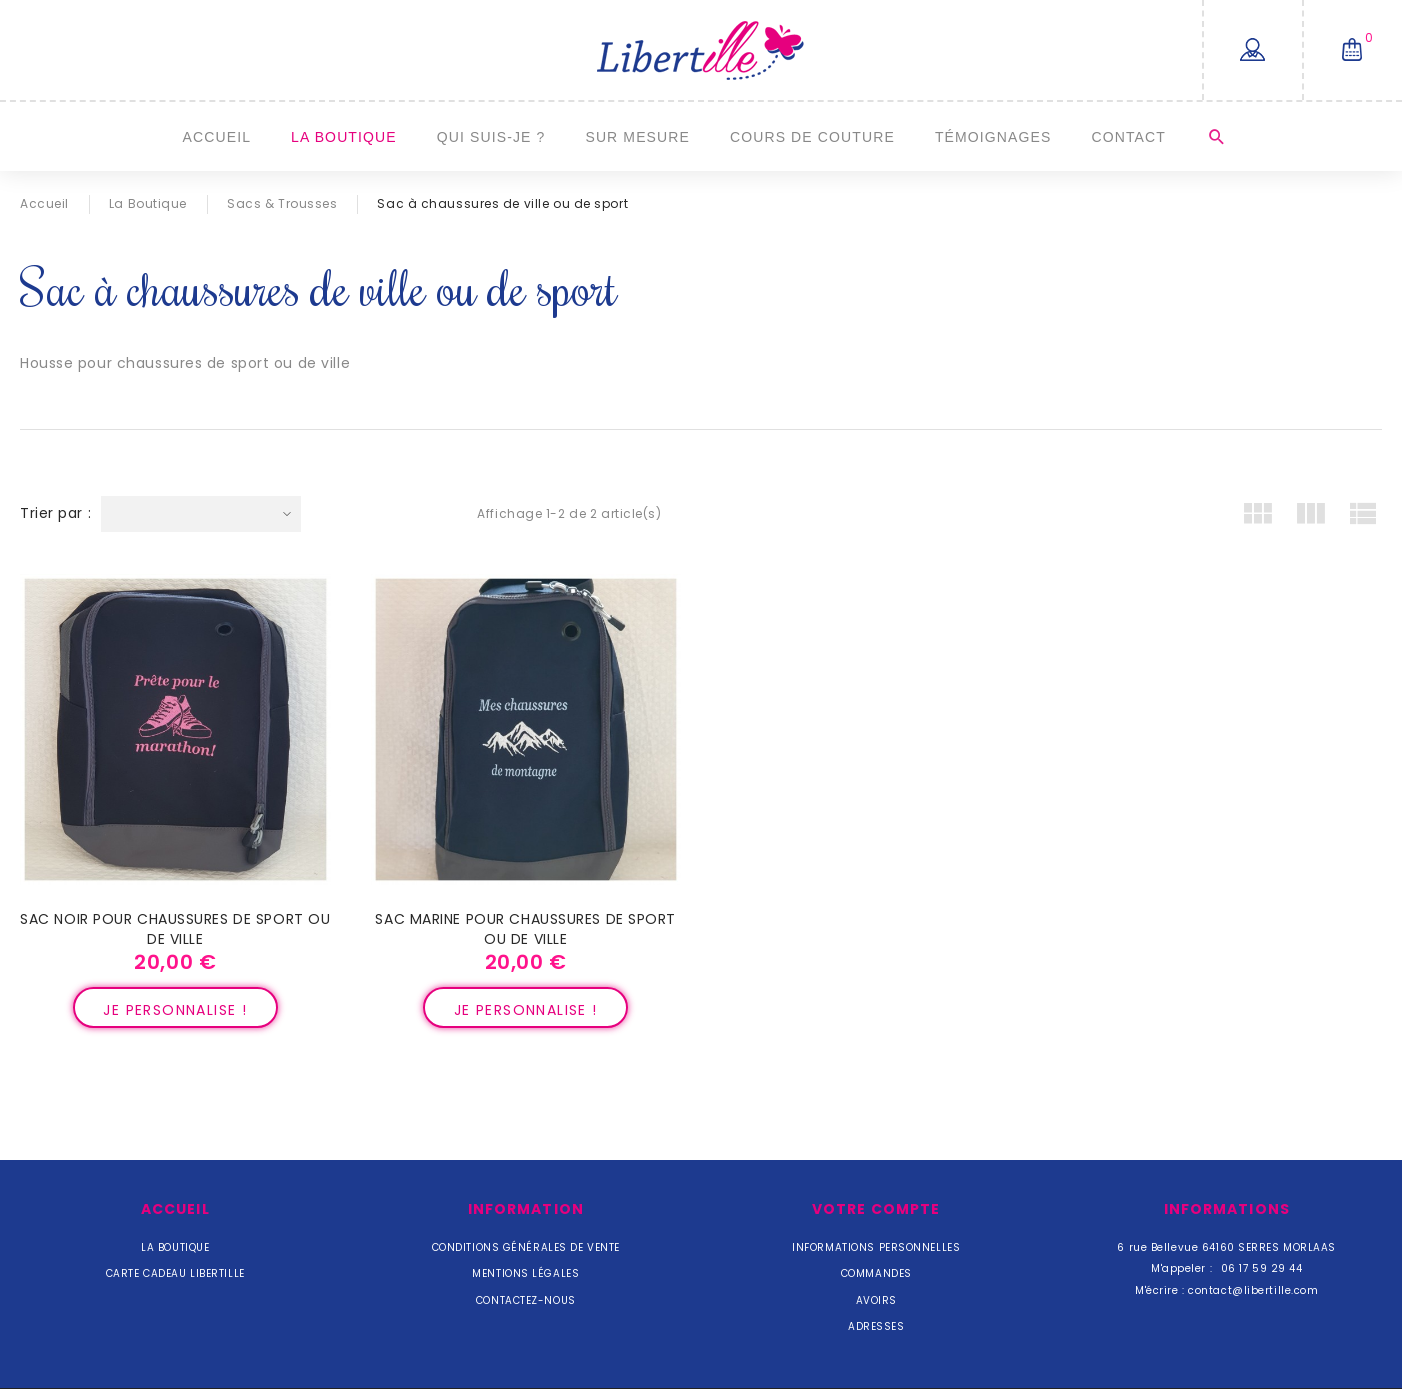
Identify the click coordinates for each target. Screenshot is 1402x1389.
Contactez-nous (526, 1300)
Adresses (876, 1326)
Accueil (217, 137)
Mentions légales (525, 1273)
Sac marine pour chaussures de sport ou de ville (525, 929)
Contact (1128, 137)
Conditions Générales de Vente (526, 1247)
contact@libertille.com (1253, 1290)
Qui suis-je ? (491, 137)
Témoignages (993, 137)
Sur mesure (637, 137)
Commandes (876, 1273)
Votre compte (876, 1209)
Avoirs (876, 1300)
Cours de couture (812, 137)
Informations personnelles (876, 1247)
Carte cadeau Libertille (175, 1273)
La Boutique (344, 137)
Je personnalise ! (175, 1010)
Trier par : (55, 513)
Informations (1227, 1209)
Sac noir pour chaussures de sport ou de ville (175, 929)
